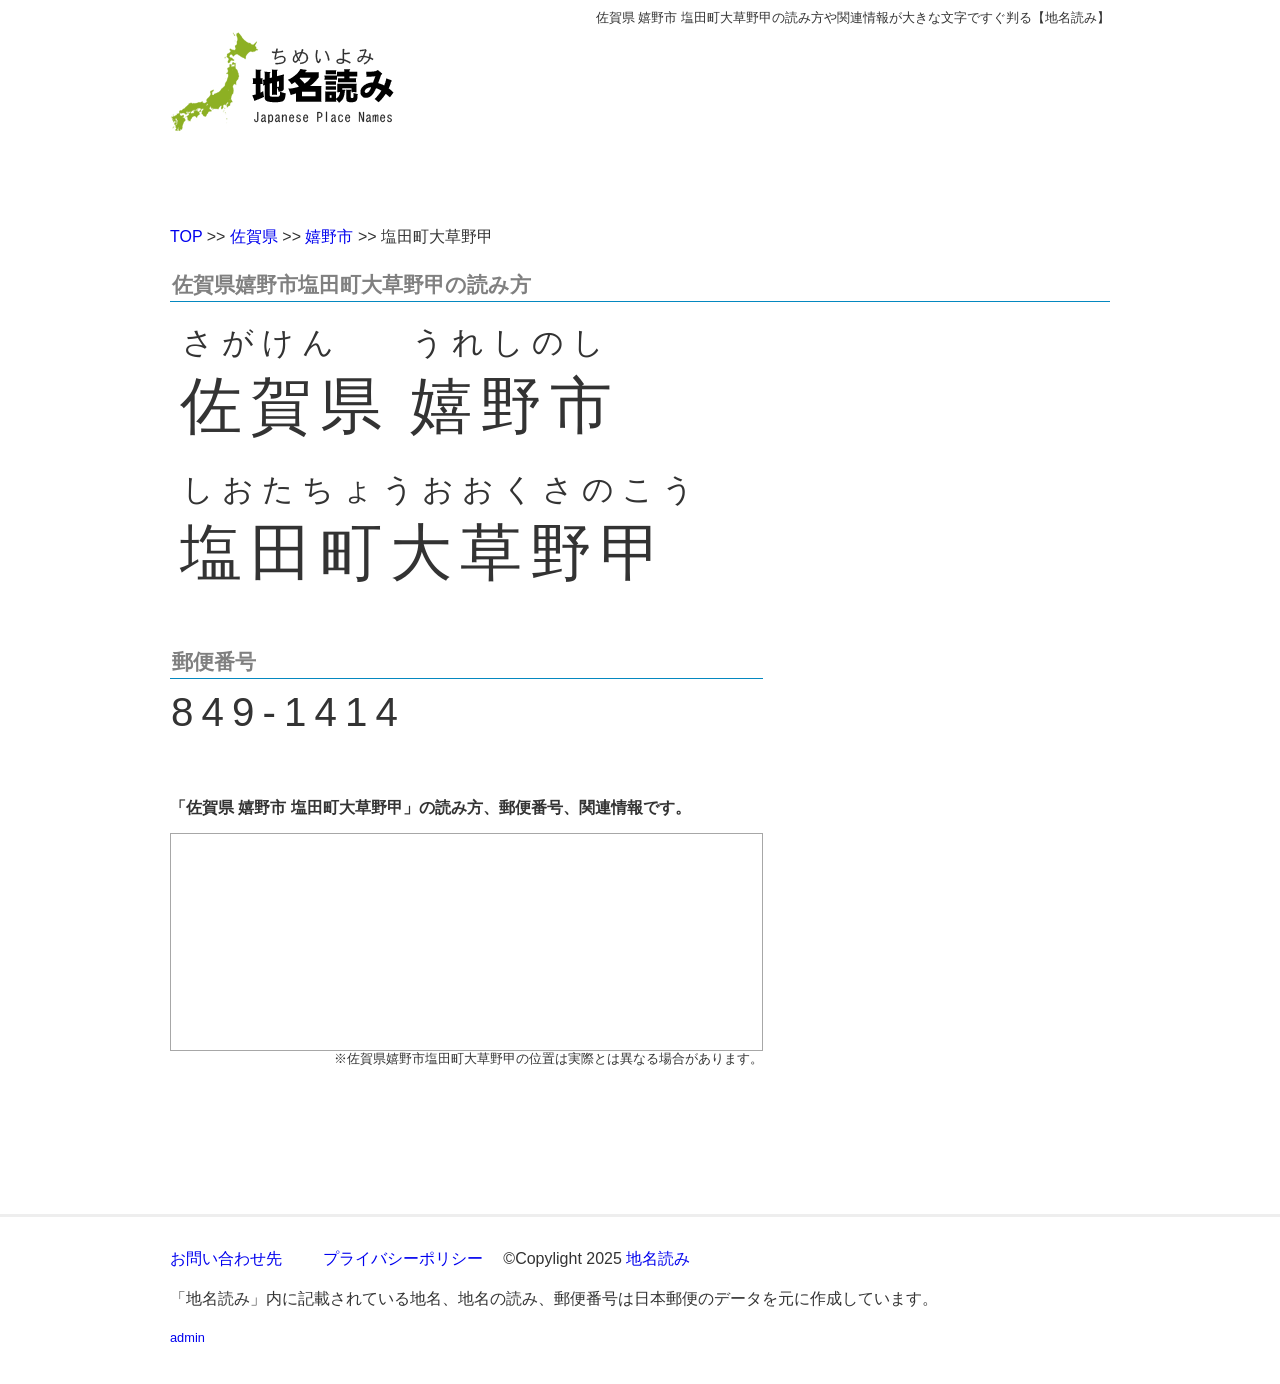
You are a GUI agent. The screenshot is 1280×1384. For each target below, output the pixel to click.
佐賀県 (254, 236)
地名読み (658, 1258)
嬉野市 (329, 236)
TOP (186, 236)
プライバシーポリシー (403, 1258)
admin (187, 1337)
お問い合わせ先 (226, 1258)
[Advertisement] (785, 118)
